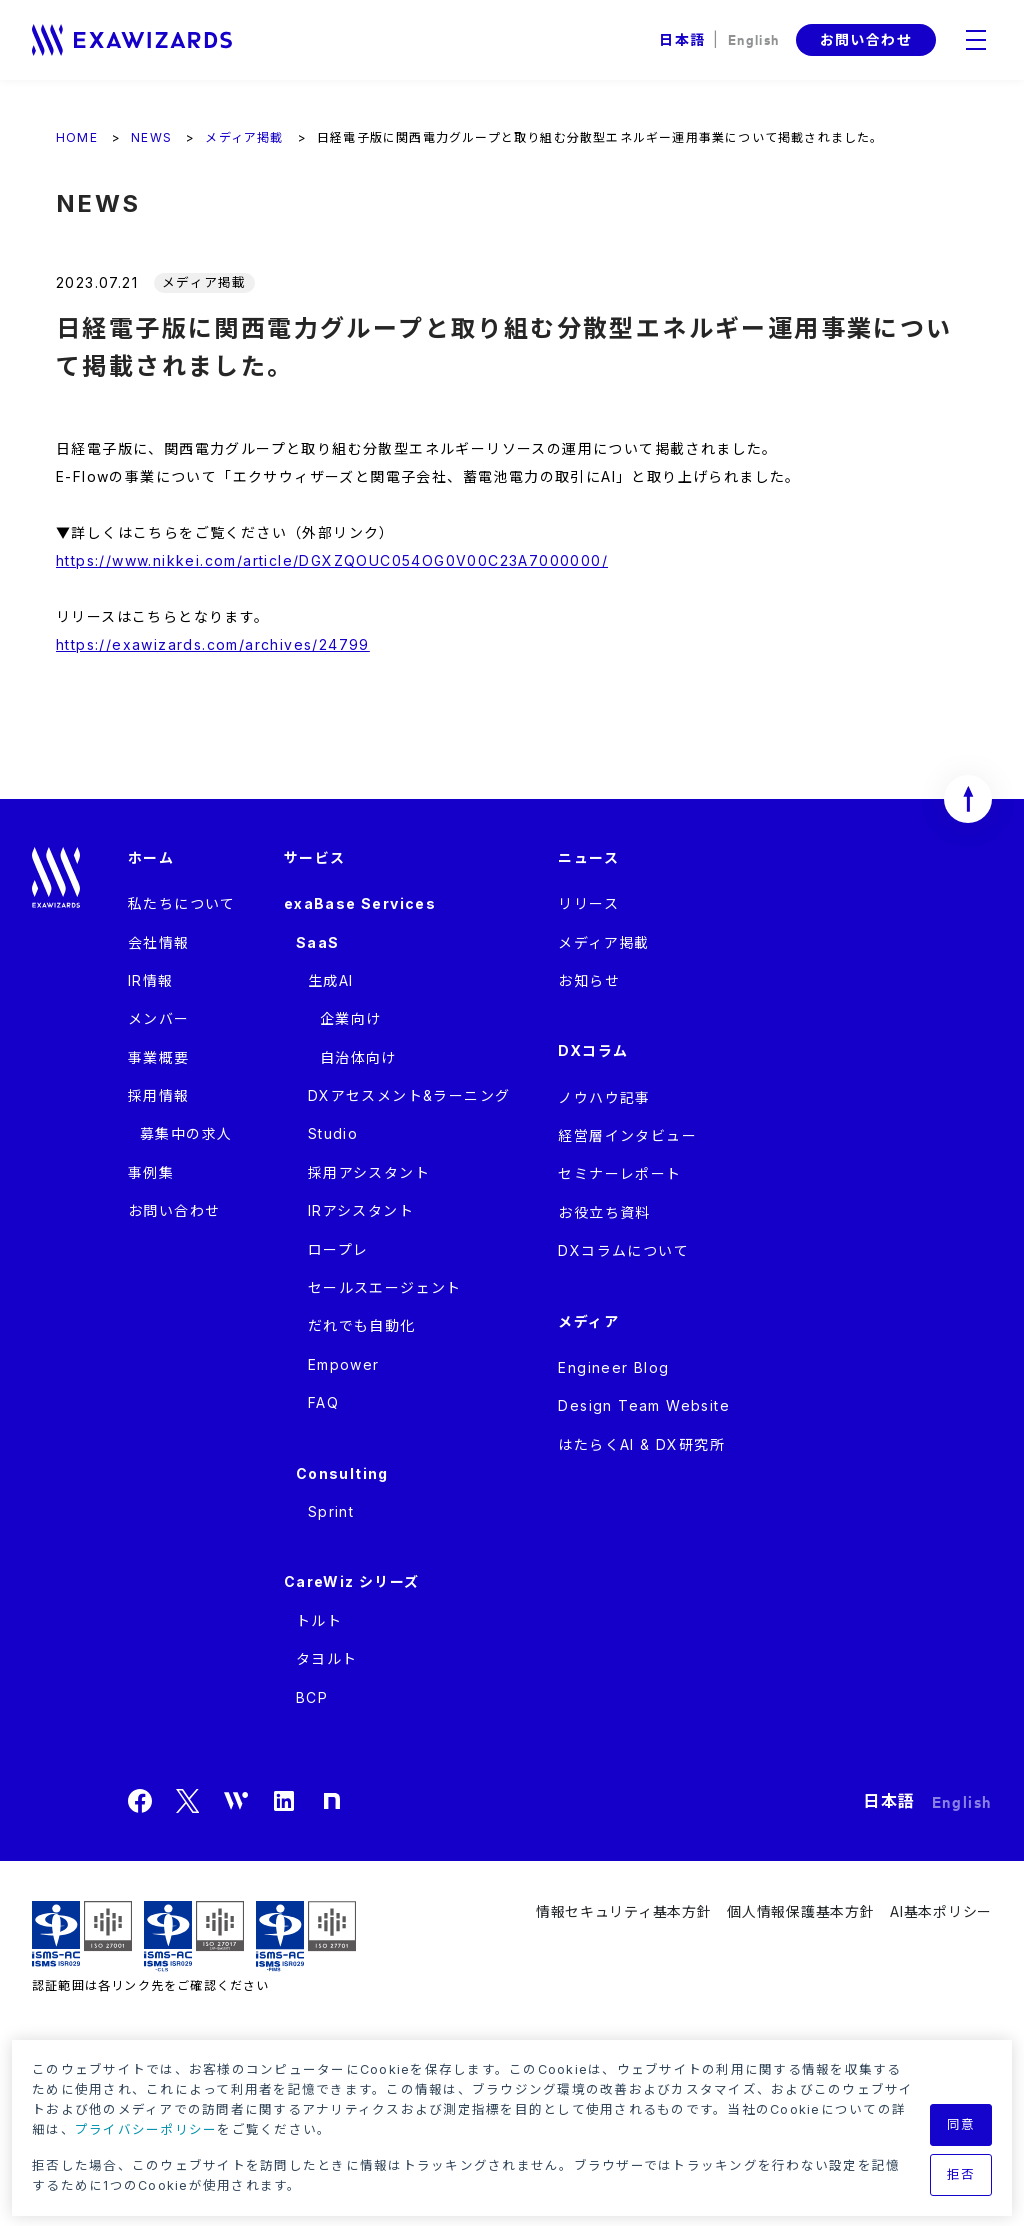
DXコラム (593, 1050)
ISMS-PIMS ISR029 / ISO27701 (306, 1936)
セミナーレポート (619, 1173)
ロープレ (338, 1249)
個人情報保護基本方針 (800, 1911)
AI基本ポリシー (941, 1911)
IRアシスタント (361, 1210)
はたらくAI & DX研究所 (641, 1444)
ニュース (588, 857)
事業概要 (159, 1057)
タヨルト (327, 1658)
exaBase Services (360, 903)
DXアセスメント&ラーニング (409, 1095)
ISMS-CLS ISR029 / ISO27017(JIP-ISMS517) (194, 1936)
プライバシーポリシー (146, 2129)
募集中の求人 (186, 1133)
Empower (344, 1364)
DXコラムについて (623, 1250)
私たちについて (182, 903)
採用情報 (159, 1095)
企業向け (351, 1018)
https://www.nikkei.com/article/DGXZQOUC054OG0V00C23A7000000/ (332, 560)
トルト (319, 1620)
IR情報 (151, 980)
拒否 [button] (961, 2174)
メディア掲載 (603, 942)
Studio (333, 1133)
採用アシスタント (369, 1172)
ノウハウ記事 (604, 1097)
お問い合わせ (866, 39)
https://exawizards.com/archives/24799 (213, 644)
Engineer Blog (613, 1367)
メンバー (159, 1018)
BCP (312, 1697)
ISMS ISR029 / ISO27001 (82, 1936)
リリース (588, 903)
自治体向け (358, 1057)
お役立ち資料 (604, 1212)
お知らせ (589, 980)
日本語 (682, 39)
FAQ (323, 1402)
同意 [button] (961, 2124)
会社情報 (159, 942)
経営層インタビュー (627, 1135)
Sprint (331, 1511)
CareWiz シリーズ (352, 1581)
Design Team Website (644, 1405)
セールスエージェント (385, 1287)
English (754, 38)
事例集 (151, 1172)
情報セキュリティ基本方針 (623, 1911)
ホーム (151, 857)
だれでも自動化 (362, 1325)
